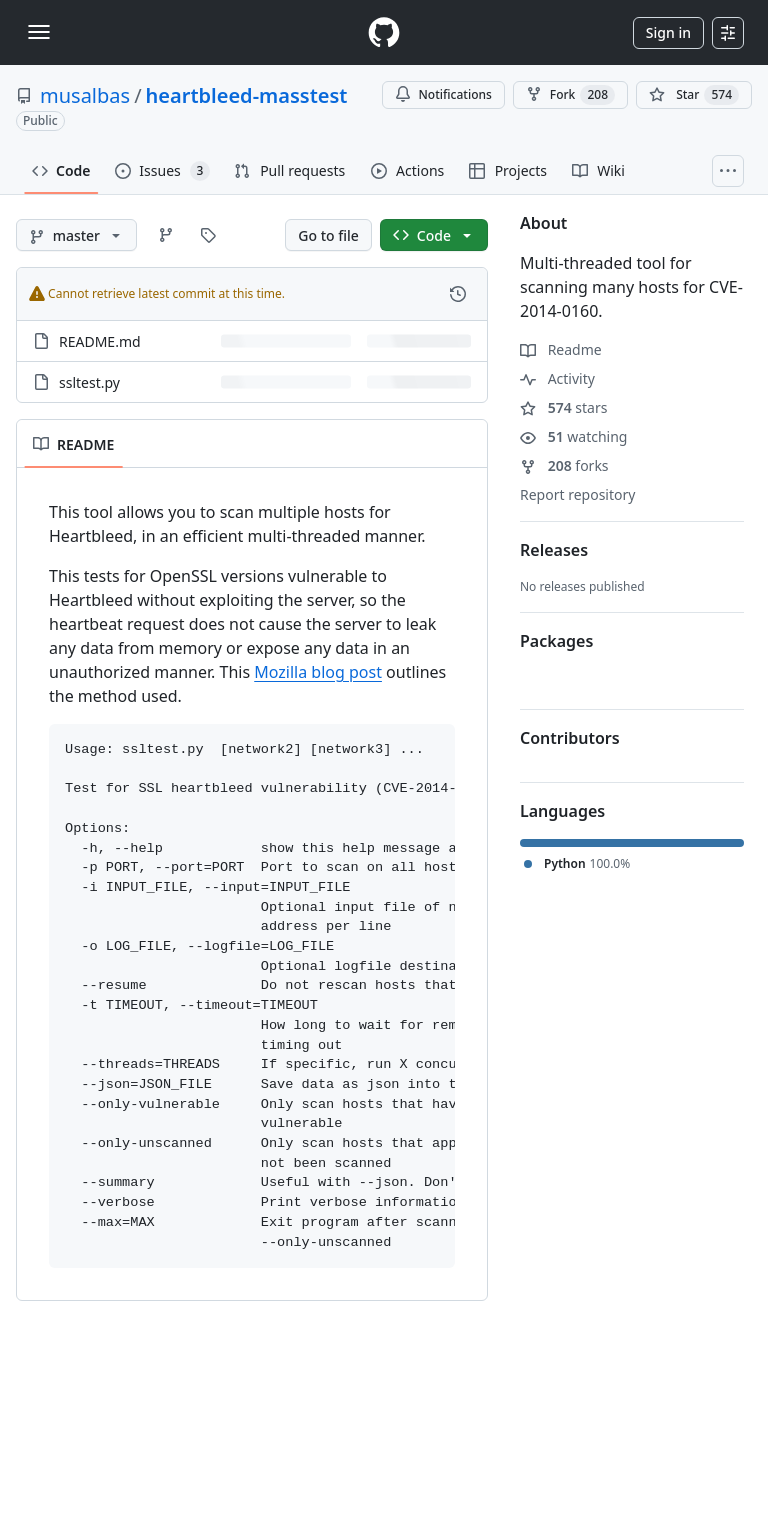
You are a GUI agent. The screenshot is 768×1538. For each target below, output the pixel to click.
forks (564, 465)
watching (573, 436)
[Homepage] (384, 32)
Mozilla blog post (318, 672)
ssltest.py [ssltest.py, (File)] (89, 382)
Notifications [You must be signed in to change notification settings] (443, 94)
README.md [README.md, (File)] (100, 341)
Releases (554, 550)
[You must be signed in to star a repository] (694, 95)
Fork (570, 95)
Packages (556, 641)
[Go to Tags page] (208, 235)
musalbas (85, 95)
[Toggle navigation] (39, 32)
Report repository (577, 494)
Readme (561, 349)
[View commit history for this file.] (458, 294)
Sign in (668, 32)
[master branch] (76, 235)
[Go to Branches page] (166, 235)
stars (563, 407)
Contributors (570, 738)
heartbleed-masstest (247, 95)
